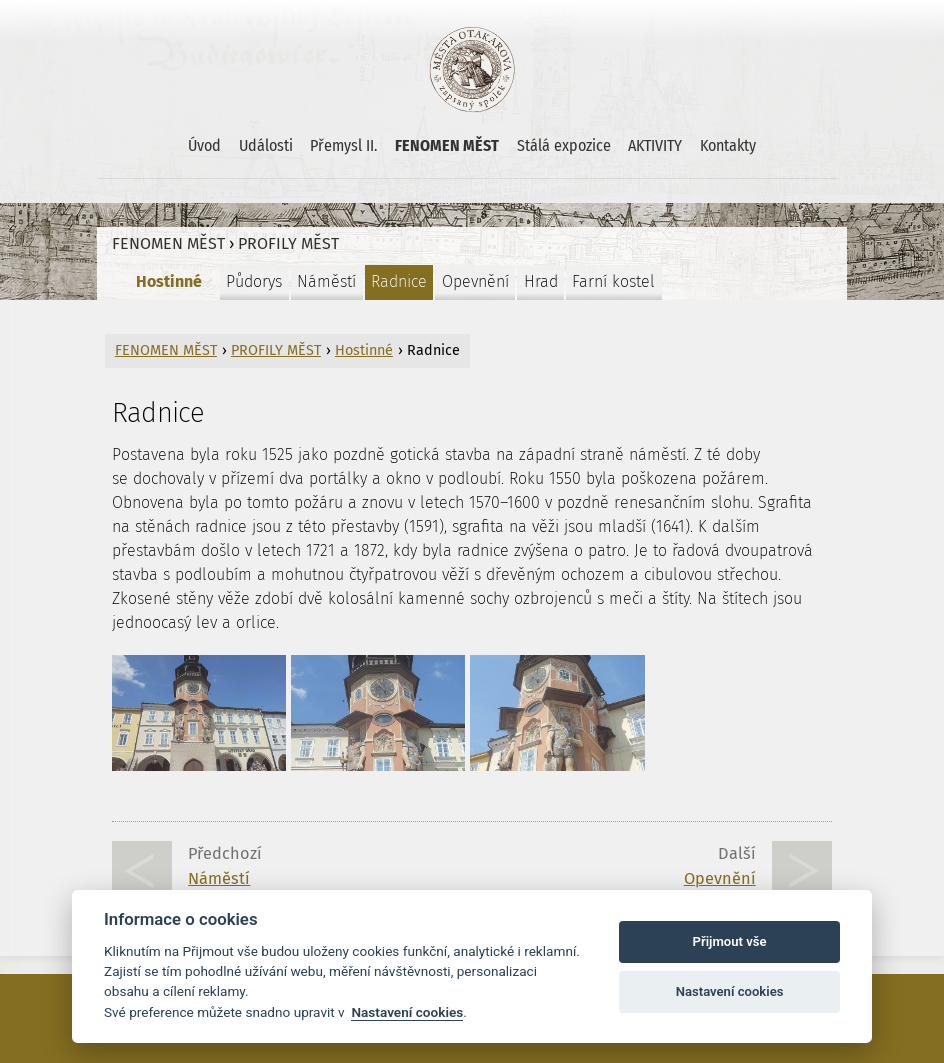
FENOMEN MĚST (447, 145)
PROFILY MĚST (288, 243)
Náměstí (326, 281)
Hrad (541, 281)
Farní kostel (613, 281)
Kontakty (728, 145)
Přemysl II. (343, 145)
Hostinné (169, 281)
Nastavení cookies (407, 1012)
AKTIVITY (655, 145)
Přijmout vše (730, 941)
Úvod (204, 145)
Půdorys (254, 281)
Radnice (399, 281)
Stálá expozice (564, 145)
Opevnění (475, 281)
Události (266, 145)
